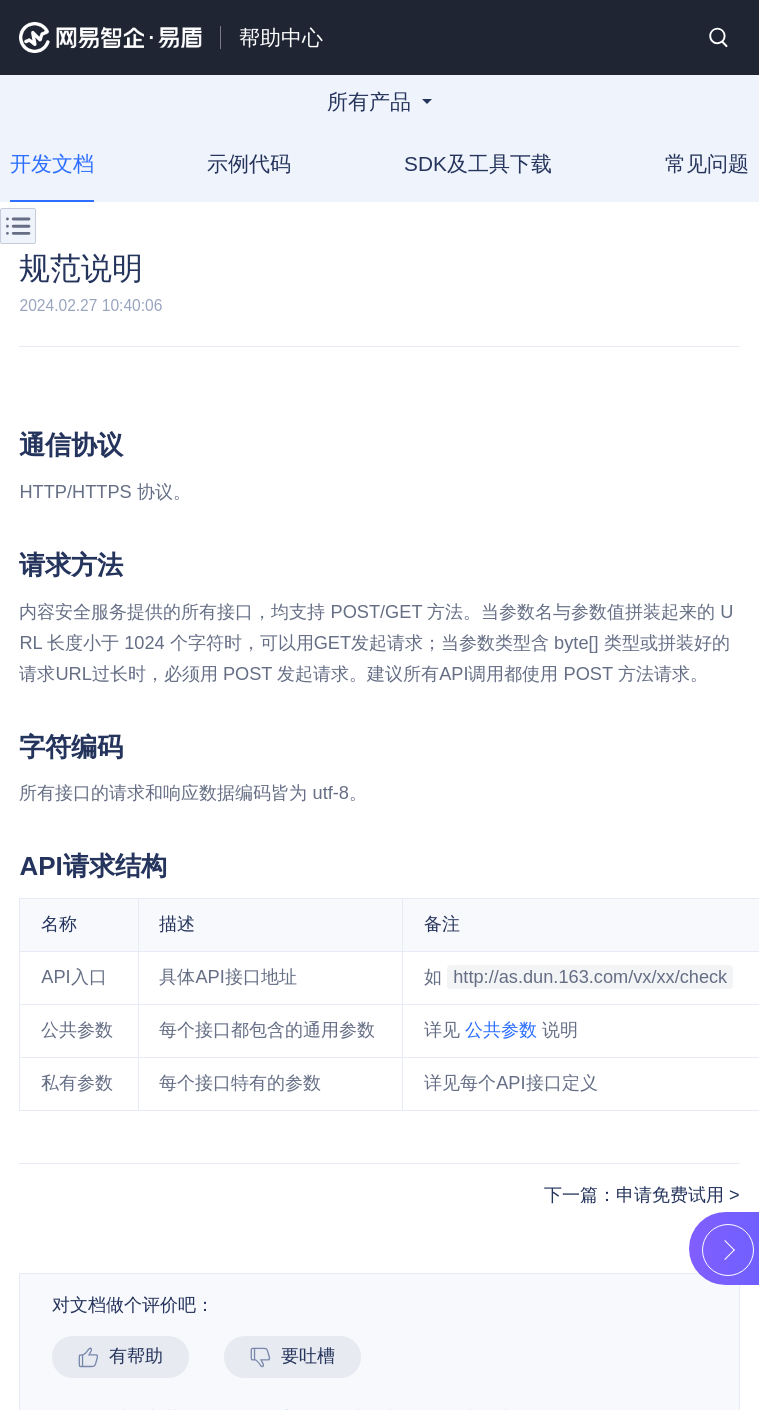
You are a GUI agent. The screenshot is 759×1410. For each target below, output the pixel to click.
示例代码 (249, 163)
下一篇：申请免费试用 (636, 1195)
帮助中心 (281, 37)
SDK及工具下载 (478, 163)
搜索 (718, 37)
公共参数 (501, 1030)
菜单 (18, 226)
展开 (728, 1250)
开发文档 (52, 163)
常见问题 (707, 163)
